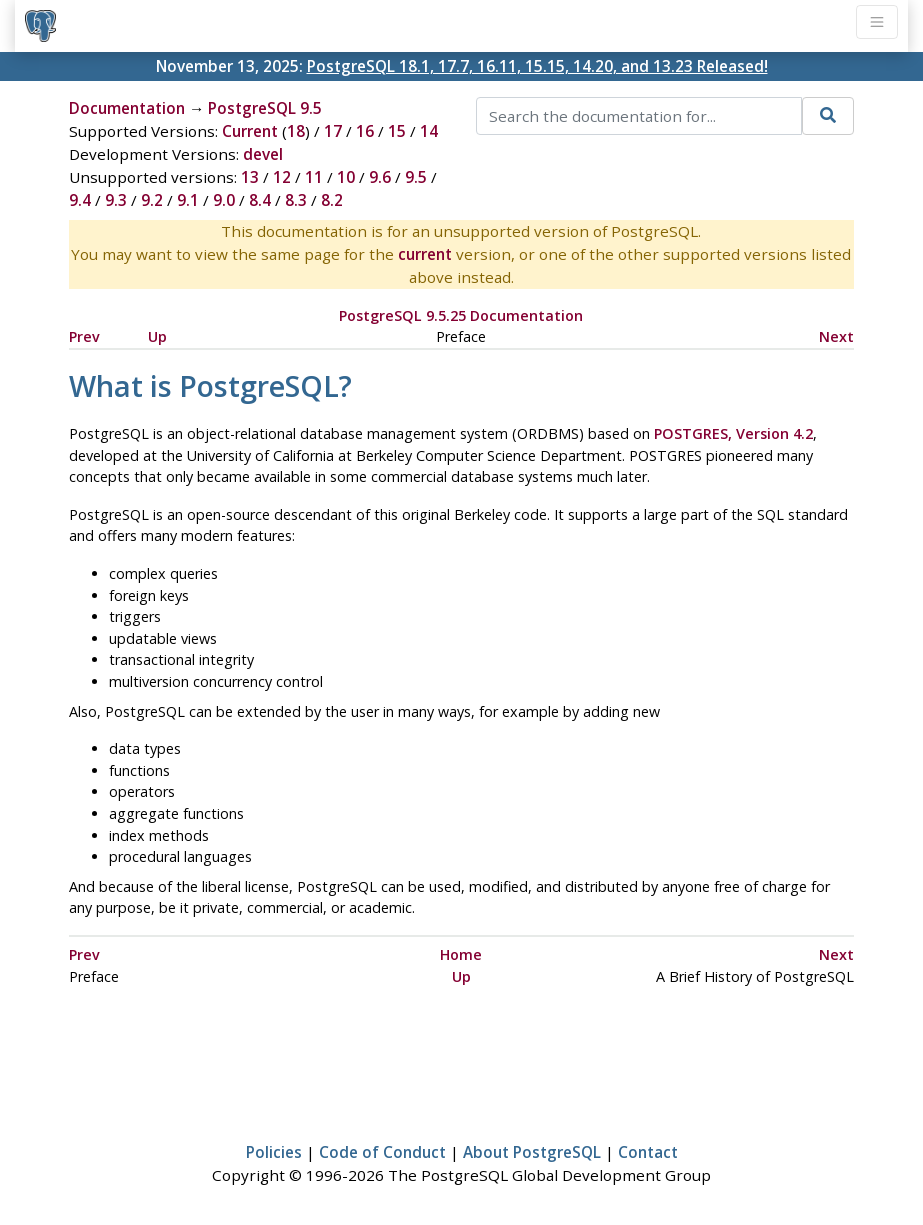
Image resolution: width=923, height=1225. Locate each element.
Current (250, 131)
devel (263, 154)
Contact (648, 1152)
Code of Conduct (382, 1152)
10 (346, 177)
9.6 (380, 177)
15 (397, 131)
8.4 (260, 200)
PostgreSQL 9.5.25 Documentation (461, 315)
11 (314, 177)
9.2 (152, 200)
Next (836, 336)
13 (250, 177)
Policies (274, 1152)
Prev (84, 336)
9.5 (416, 177)
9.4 (80, 200)
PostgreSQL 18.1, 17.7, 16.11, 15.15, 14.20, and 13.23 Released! (537, 66)
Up (157, 336)
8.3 (296, 200)
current (425, 254)
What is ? (210, 385)
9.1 (188, 200)
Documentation (127, 108)
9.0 (224, 200)
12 (282, 177)
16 (365, 131)
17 (333, 131)
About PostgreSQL (532, 1152)
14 (429, 131)
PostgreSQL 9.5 (265, 108)
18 (296, 131)
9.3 (116, 200)
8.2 (332, 200)
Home (461, 954)
